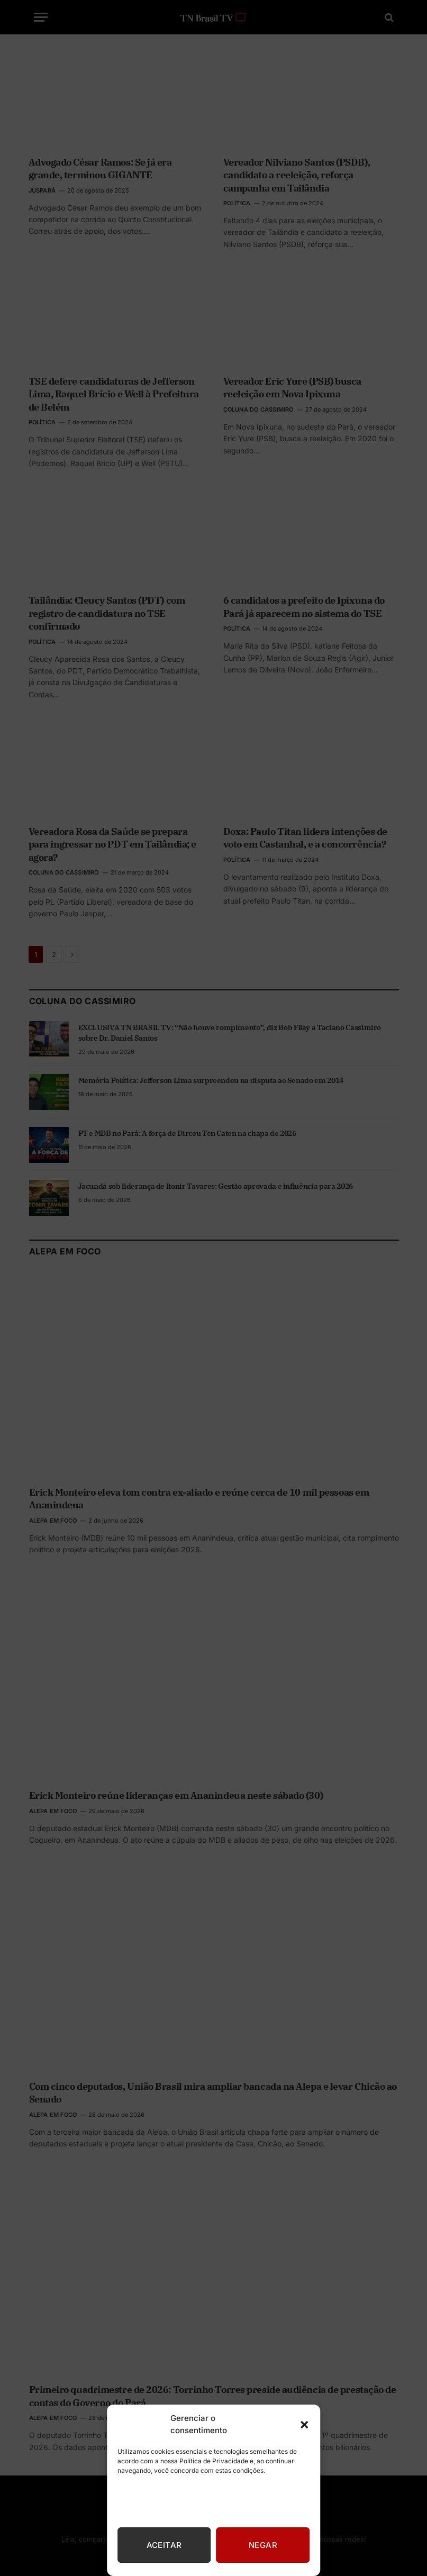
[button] (304, 2424)
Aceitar (164, 2545)
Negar (263, 2545)
